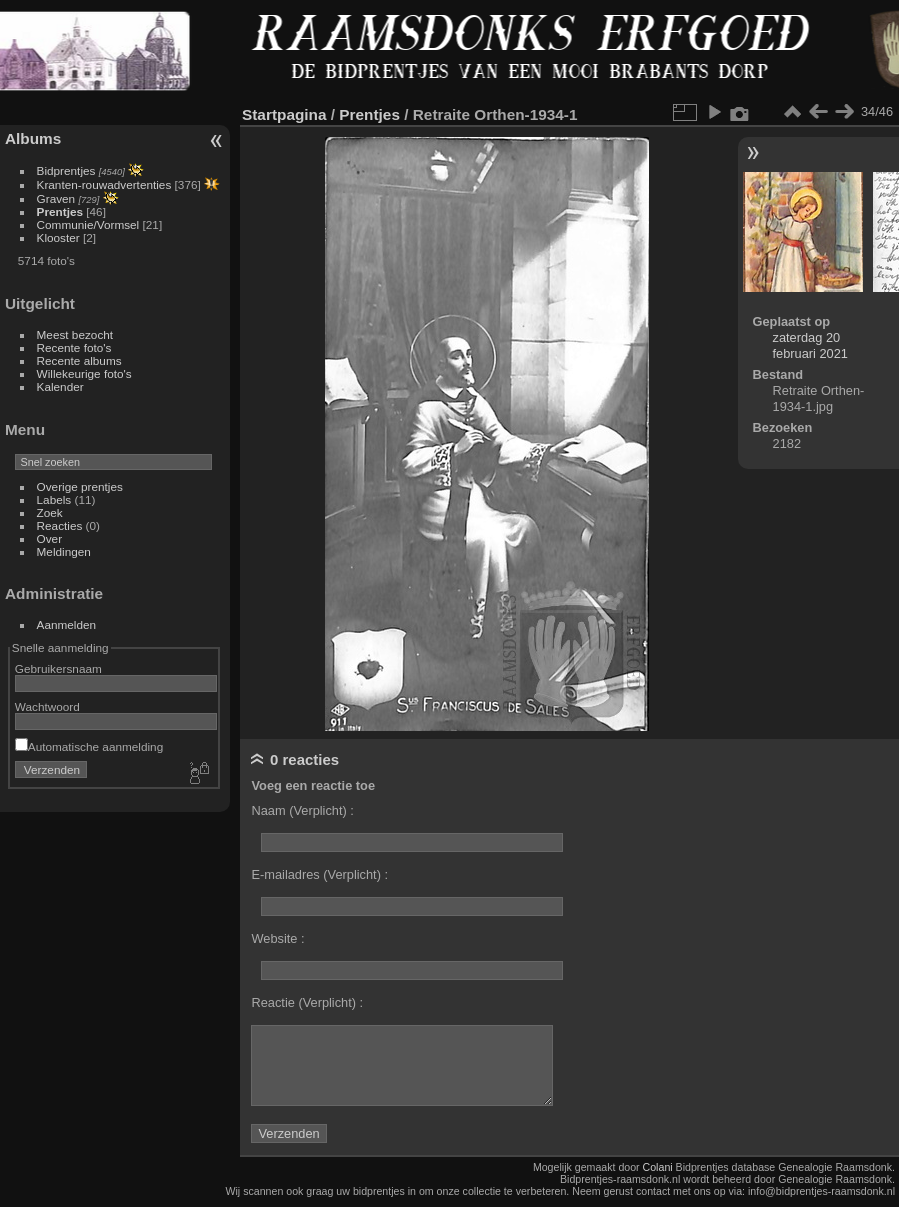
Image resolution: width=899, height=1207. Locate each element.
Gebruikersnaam (58, 668)
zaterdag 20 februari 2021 (810, 345)
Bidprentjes (66, 170)
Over (50, 538)
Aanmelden (67, 624)
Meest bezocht (75, 334)
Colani (658, 1167)
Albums (33, 138)
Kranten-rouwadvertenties (104, 184)
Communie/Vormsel (88, 224)
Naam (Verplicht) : (302, 810)
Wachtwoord (47, 706)
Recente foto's (74, 347)
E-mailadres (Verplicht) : (319, 874)
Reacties (60, 525)
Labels (54, 499)
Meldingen (64, 551)
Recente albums (79, 360)
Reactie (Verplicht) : (307, 1002)
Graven (56, 198)
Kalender (60, 386)
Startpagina (284, 114)
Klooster (58, 237)
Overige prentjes (80, 486)
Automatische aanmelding (89, 746)
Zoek (50, 512)
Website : (277, 938)
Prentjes (60, 211)
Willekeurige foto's (84, 373)
